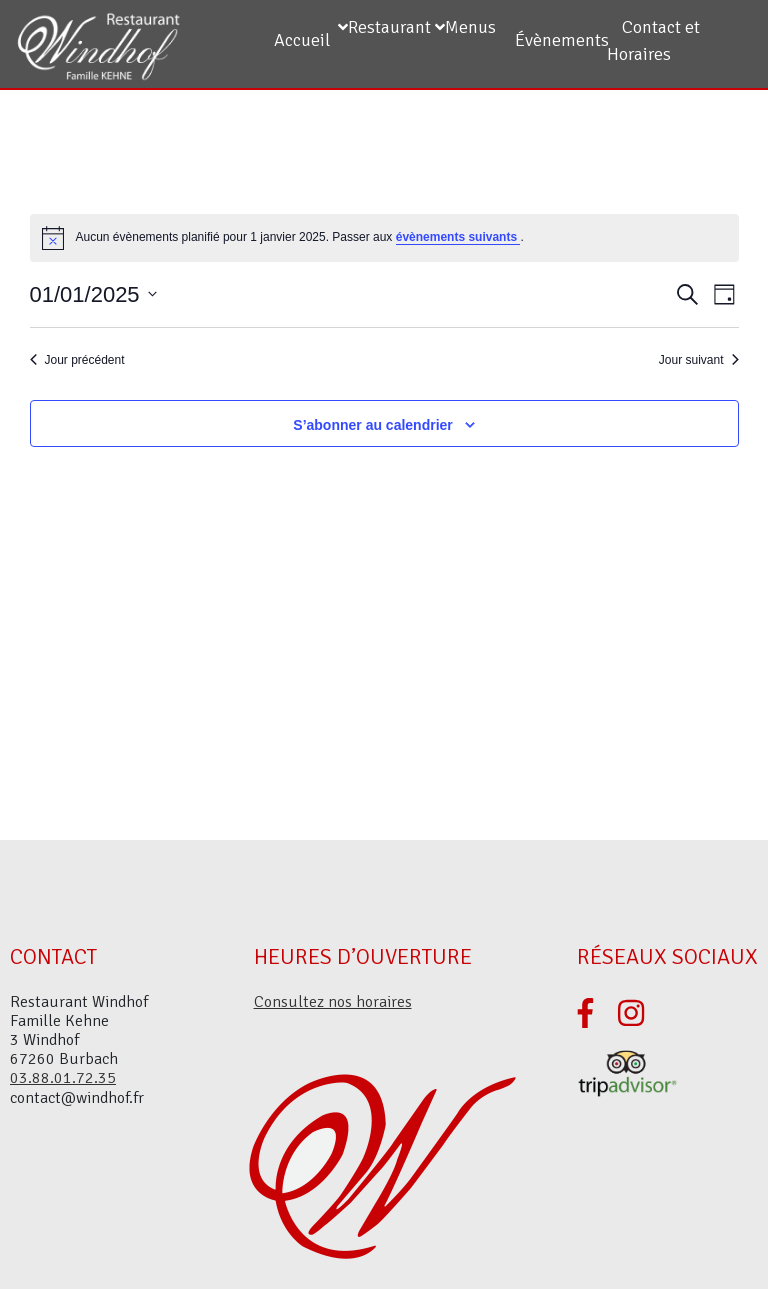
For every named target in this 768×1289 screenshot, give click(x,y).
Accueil (302, 40)
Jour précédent (77, 360)
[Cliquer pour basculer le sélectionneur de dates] (93, 294)
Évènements (562, 40)
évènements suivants (458, 237)
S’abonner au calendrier (373, 425)
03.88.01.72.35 (63, 1078)
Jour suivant (699, 360)
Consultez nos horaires (333, 1002)
